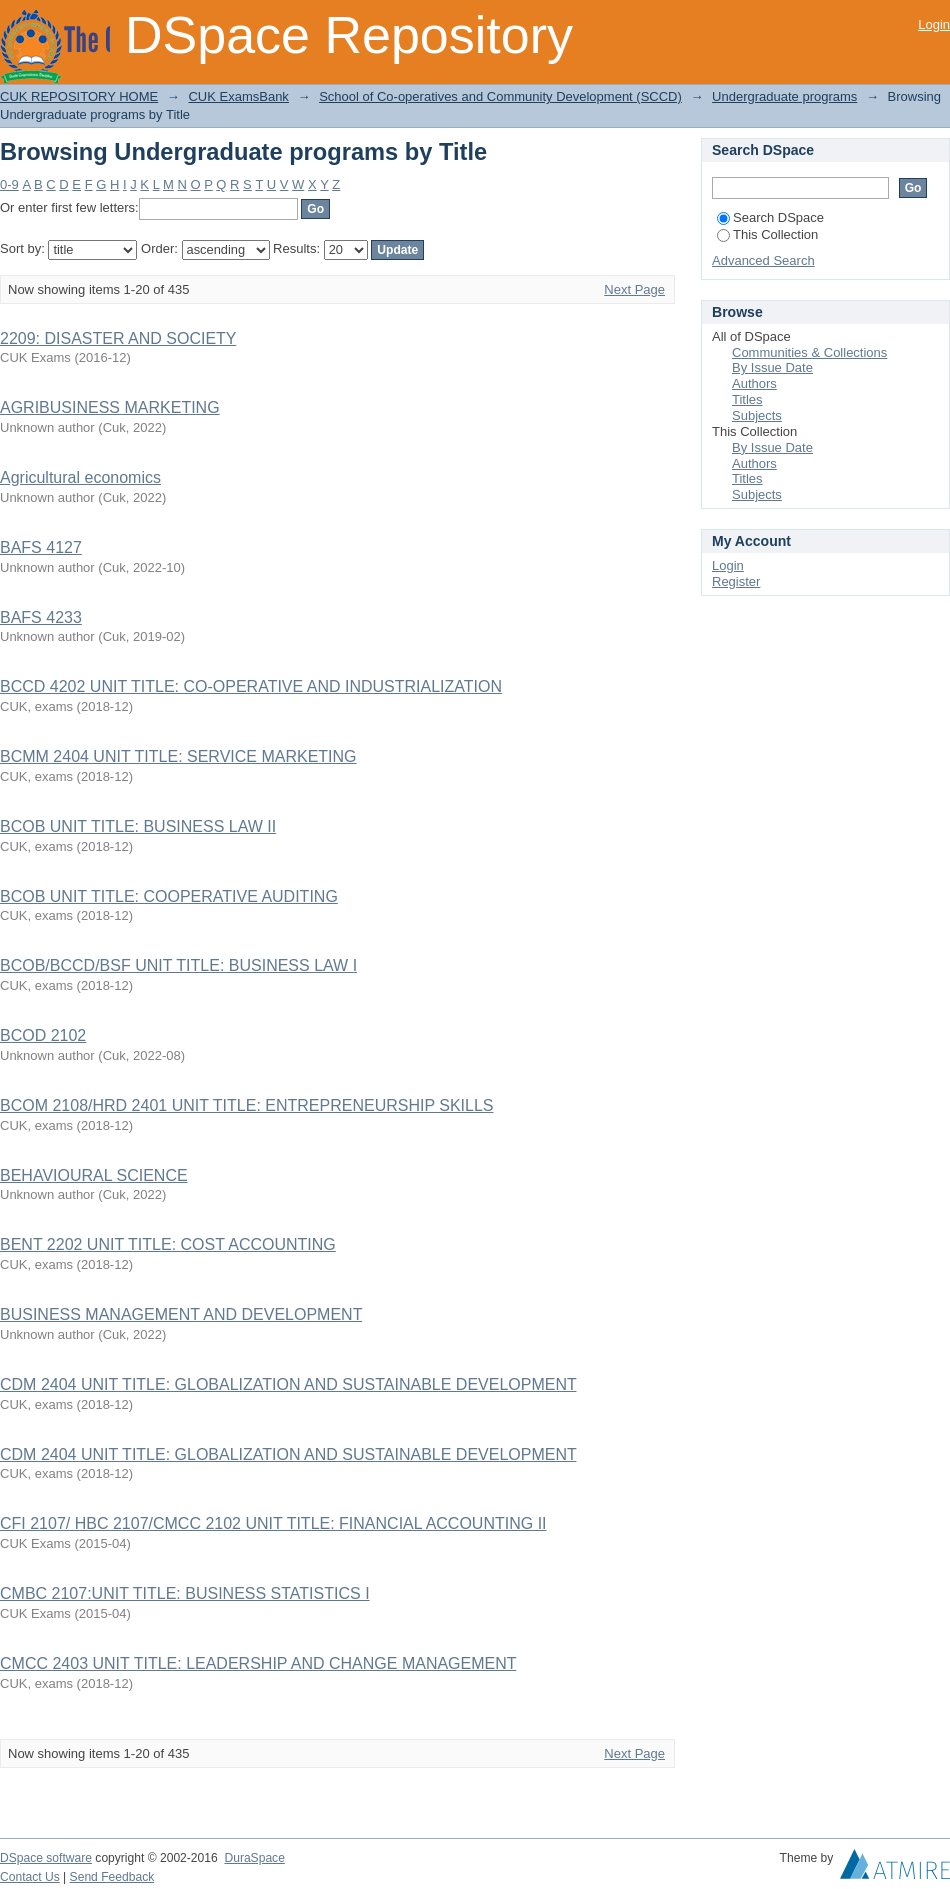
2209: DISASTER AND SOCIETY (118, 338)
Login (934, 24)
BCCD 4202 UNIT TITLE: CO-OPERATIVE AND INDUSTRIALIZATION (251, 686)
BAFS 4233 (41, 617)
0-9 (9, 184)
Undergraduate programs (784, 96)
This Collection (767, 234)
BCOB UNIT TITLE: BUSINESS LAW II (138, 826)
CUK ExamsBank (238, 96)
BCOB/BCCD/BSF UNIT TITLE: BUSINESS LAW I (178, 965)
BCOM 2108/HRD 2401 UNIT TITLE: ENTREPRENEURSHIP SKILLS (247, 1105)
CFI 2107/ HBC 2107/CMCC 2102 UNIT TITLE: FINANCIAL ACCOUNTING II (273, 1523)
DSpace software (46, 1858)
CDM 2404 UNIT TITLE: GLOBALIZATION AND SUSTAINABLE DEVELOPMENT (288, 1384)
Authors (754, 383)
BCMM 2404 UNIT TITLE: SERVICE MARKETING (178, 756)
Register (736, 581)
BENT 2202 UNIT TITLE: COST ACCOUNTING (168, 1244)
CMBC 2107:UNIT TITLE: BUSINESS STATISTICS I (185, 1593)
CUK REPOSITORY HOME (79, 96)
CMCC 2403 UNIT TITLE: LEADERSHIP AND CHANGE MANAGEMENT (258, 1663)
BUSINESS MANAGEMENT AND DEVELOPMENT (181, 1314)
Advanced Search (763, 260)
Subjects (757, 415)
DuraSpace (254, 1858)
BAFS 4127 (41, 547)
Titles (747, 399)
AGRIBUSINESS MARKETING (110, 407)
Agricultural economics (80, 477)
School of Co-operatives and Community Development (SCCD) (500, 96)
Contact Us (30, 1877)
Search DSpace (770, 217)
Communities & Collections (809, 352)
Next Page (634, 289)
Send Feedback (112, 1877)
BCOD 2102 (43, 1035)
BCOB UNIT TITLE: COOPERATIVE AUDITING (169, 896)
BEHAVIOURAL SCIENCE (94, 1175)
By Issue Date (772, 367)
